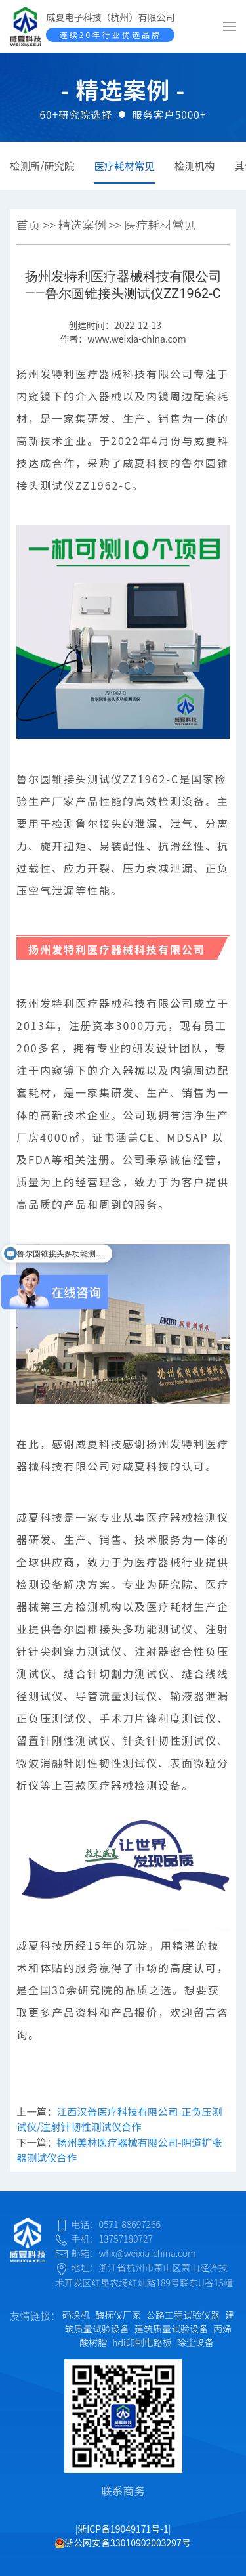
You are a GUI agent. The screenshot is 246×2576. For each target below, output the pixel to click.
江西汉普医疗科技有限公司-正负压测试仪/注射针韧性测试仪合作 (119, 2119)
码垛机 (76, 2314)
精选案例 (82, 224)
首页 (28, 224)
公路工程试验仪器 (183, 2314)
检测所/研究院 (42, 165)
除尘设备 (195, 2342)
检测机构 (194, 165)
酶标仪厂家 (118, 2314)
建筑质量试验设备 (171, 2328)
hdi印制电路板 (141, 2342)
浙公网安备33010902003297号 (123, 2542)
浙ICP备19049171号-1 (123, 2528)
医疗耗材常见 (124, 165)
